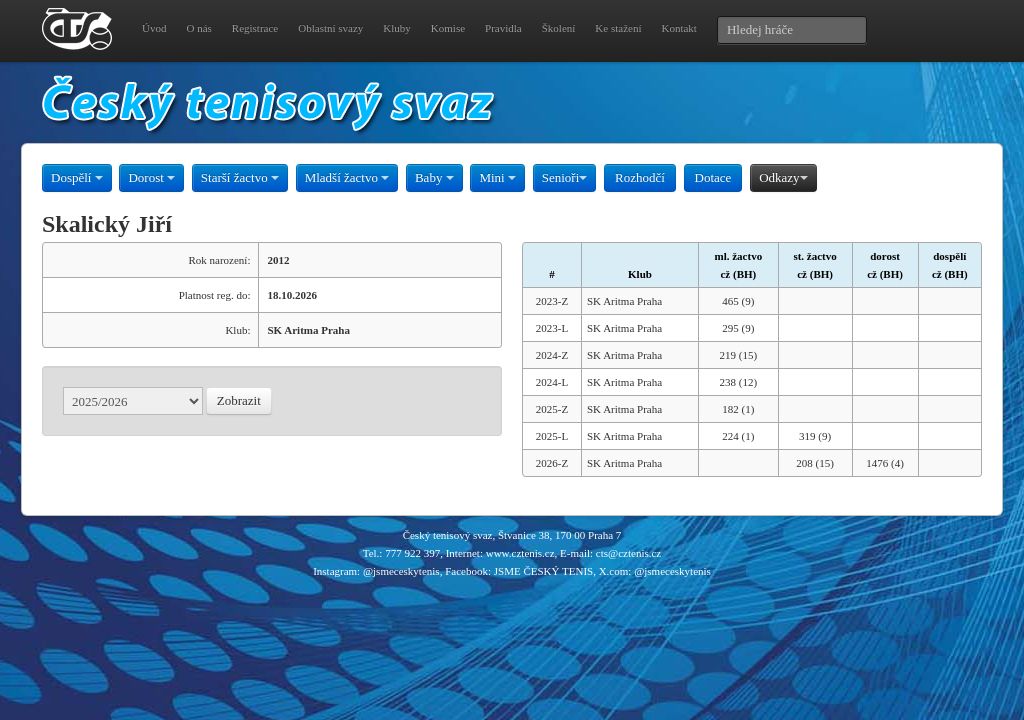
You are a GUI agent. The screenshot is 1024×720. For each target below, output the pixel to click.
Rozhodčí (640, 177)
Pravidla (503, 28)
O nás (198, 28)
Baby (434, 177)
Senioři (565, 177)
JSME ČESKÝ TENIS (543, 571)
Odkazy (783, 177)
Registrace (255, 28)
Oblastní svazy (330, 28)
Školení (559, 28)
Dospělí (77, 177)
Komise (448, 28)
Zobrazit (239, 400)
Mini (497, 177)
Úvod (154, 28)
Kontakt (678, 28)
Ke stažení (618, 28)
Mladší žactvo (347, 177)
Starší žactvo (240, 177)
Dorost (151, 177)
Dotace (713, 177)
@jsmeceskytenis (401, 571)
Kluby (397, 28)
